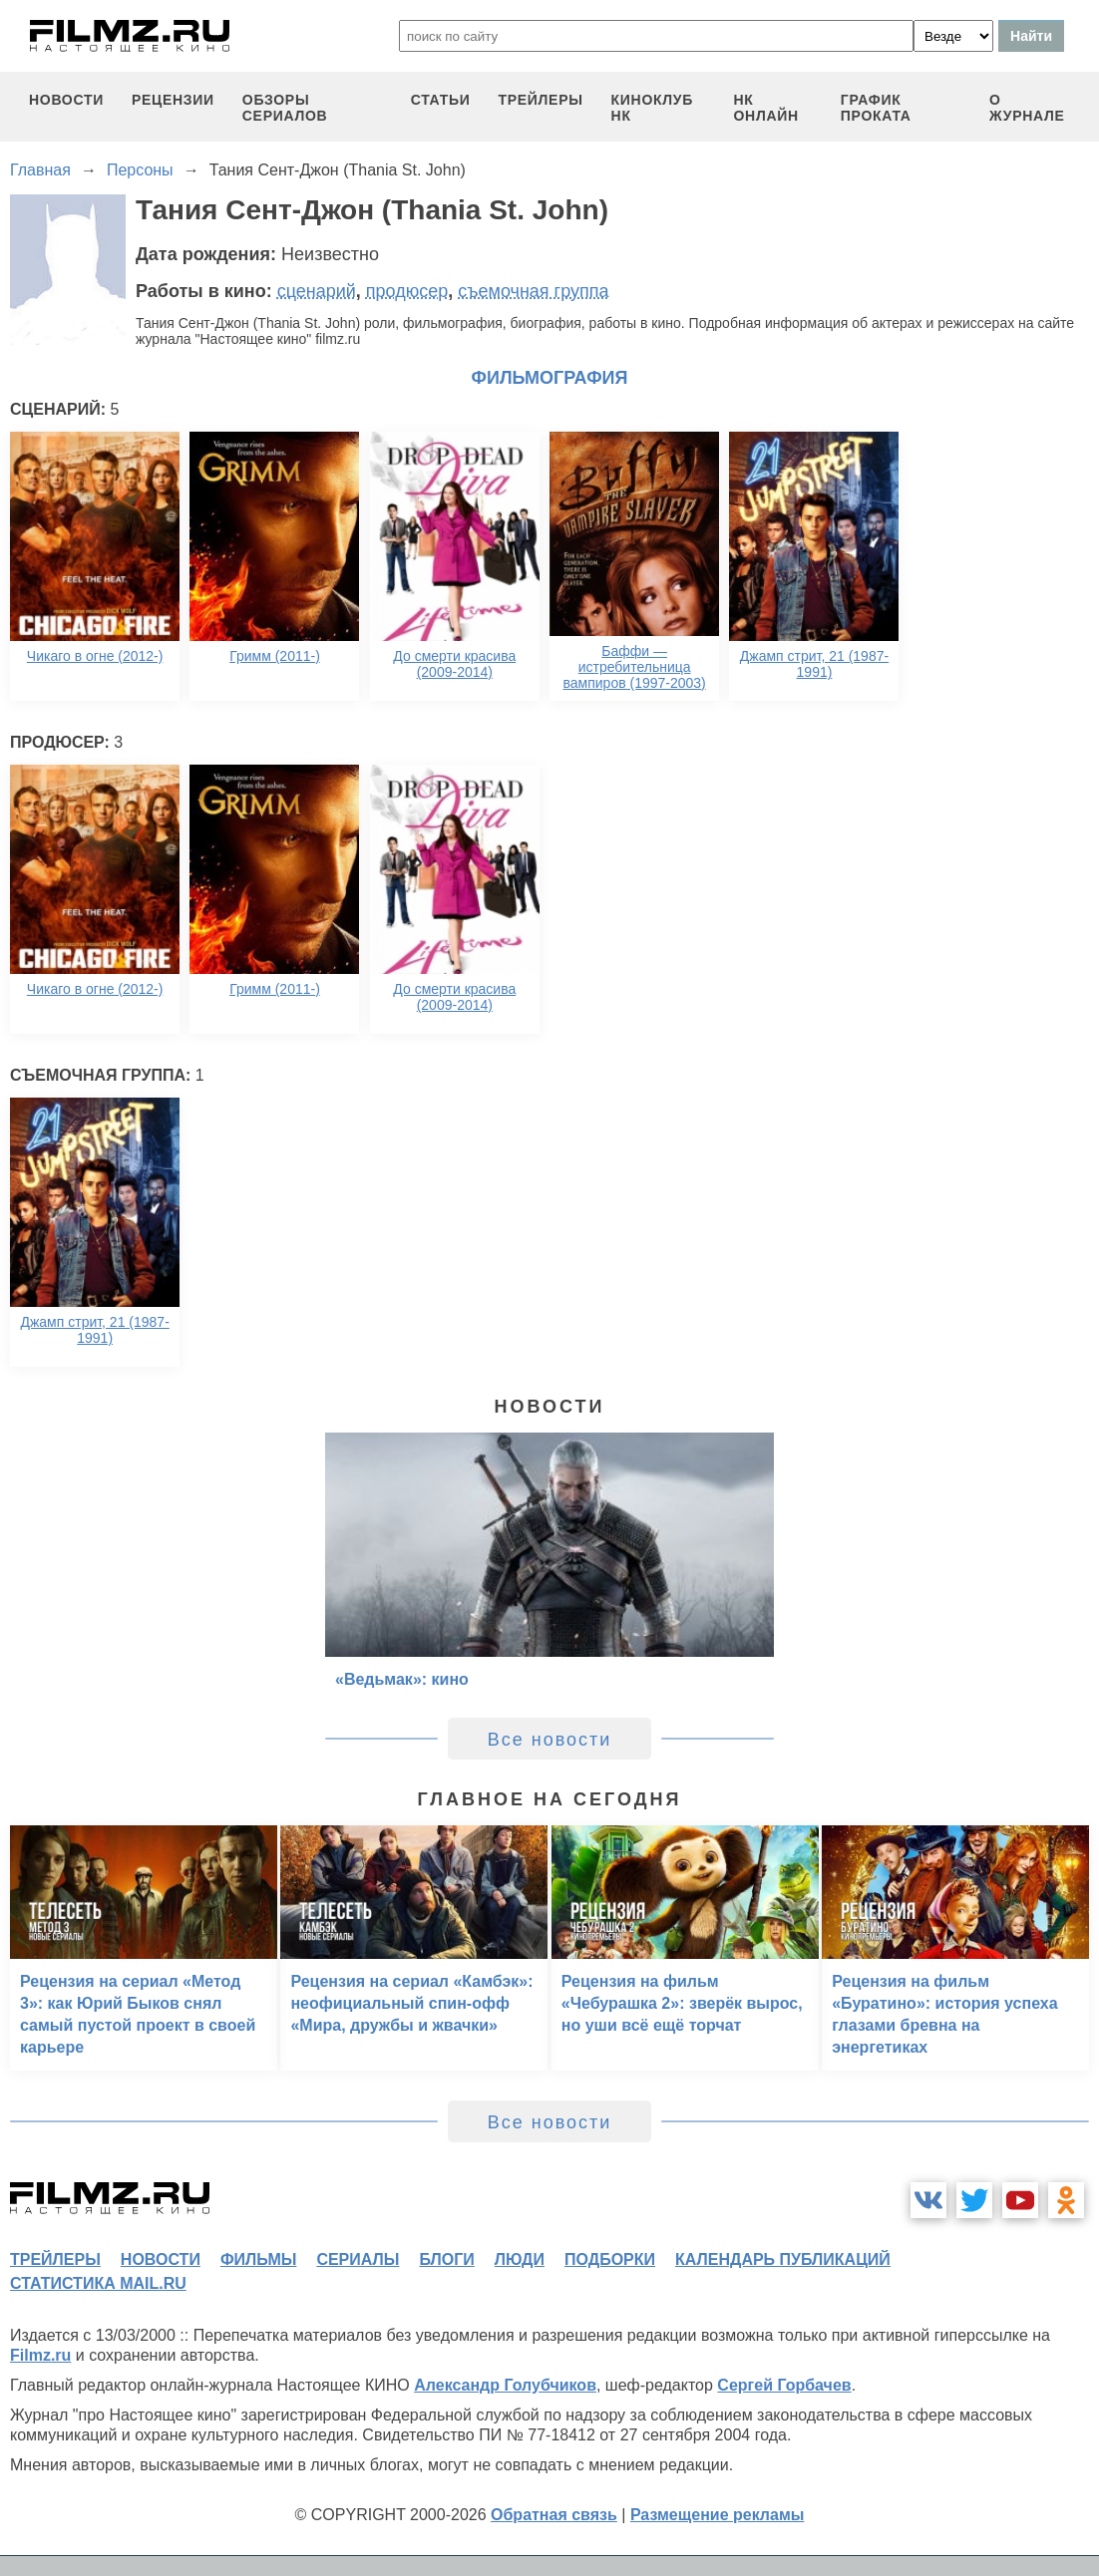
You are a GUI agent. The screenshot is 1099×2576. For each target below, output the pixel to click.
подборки (609, 2259)
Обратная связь (554, 2514)
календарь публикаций (783, 2259)
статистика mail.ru (98, 2283)
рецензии (173, 100)
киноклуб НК (652, 108)
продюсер (407, 291)
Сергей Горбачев (784, 2385)
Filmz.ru (40, 2355)
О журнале (1027, 108)
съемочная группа (533, 291)
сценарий (316, 291)
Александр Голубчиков (505, 2385)
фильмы (258, 2259)
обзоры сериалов (285, 108)
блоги (446, 2259)
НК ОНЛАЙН (765, 108)
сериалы (357, 2259)
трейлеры (541, 100)
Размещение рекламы (717, 2514)
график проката (876, 108)
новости (66, 100)
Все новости (550, 1740)
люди (520, 2259)
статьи (441, 100)
